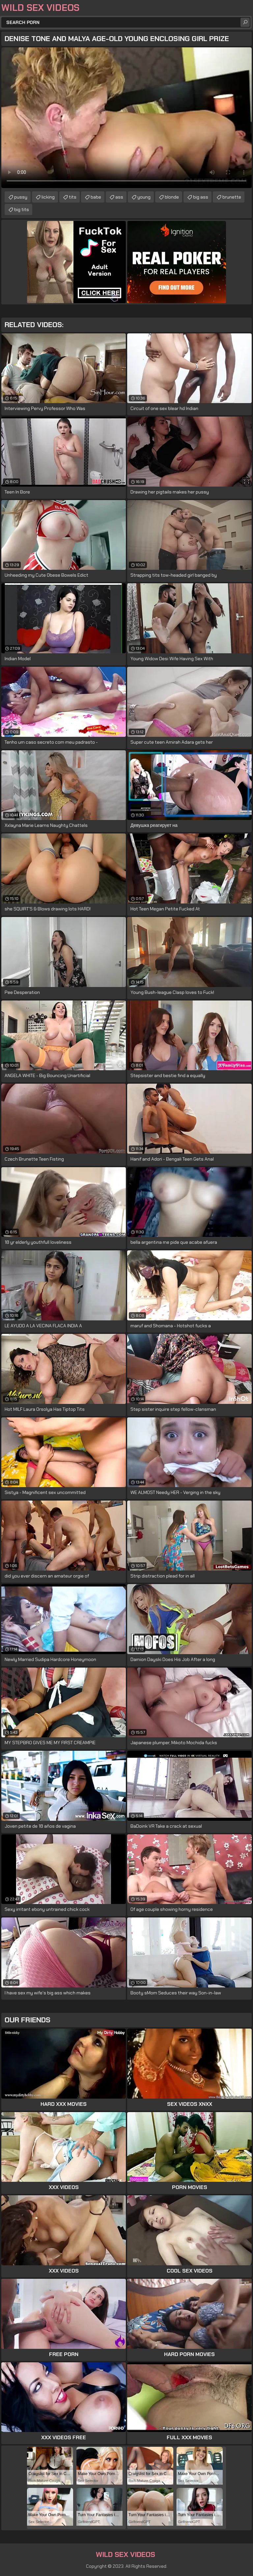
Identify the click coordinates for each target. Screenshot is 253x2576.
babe (96, 197)
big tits (21, 209)
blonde (172, 197)
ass (119, 197)
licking (48, 197)
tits (72, 197)
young (144, 197)
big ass (200, 197)
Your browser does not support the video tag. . (126, 117)
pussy (20, 197)
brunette (231, 197)
